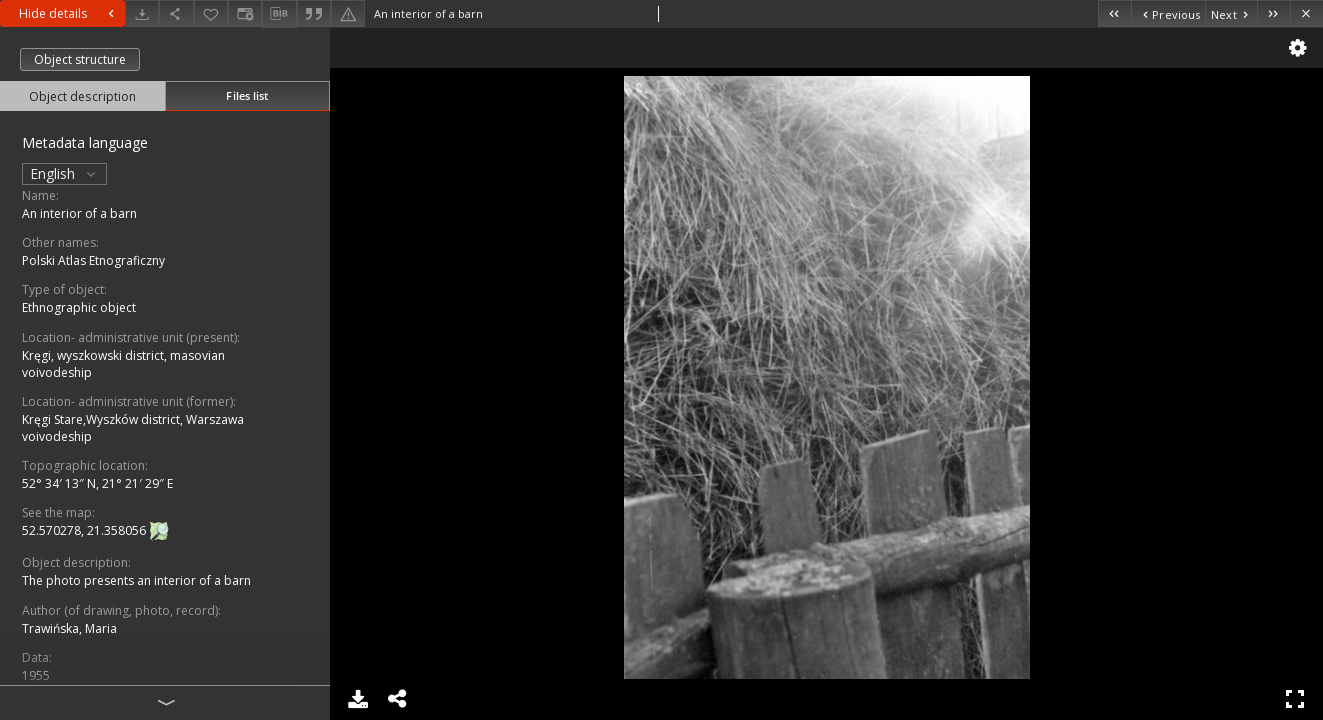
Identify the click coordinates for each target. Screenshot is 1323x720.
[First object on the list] (1114, 13)
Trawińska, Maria (69, 628)
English (64, 173)
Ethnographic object (79, 307)
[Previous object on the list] (1168, 13)
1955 (36, 675)
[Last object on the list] (1273, 13)
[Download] (142, 13)
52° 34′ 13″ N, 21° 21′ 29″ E (97, 483)
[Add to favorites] (211, 13)
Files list (247, 95)
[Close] (1306, 13)
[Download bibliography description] (279, 14)
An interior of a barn (79, 213)
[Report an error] (348, 13)
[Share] (176, 13)
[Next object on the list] (1231, 13)
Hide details (69, 13)
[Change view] (245, 13)
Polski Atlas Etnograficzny (93, 260)
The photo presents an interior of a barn (136, 580)
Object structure (80, 59)
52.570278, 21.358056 (85, 531)
